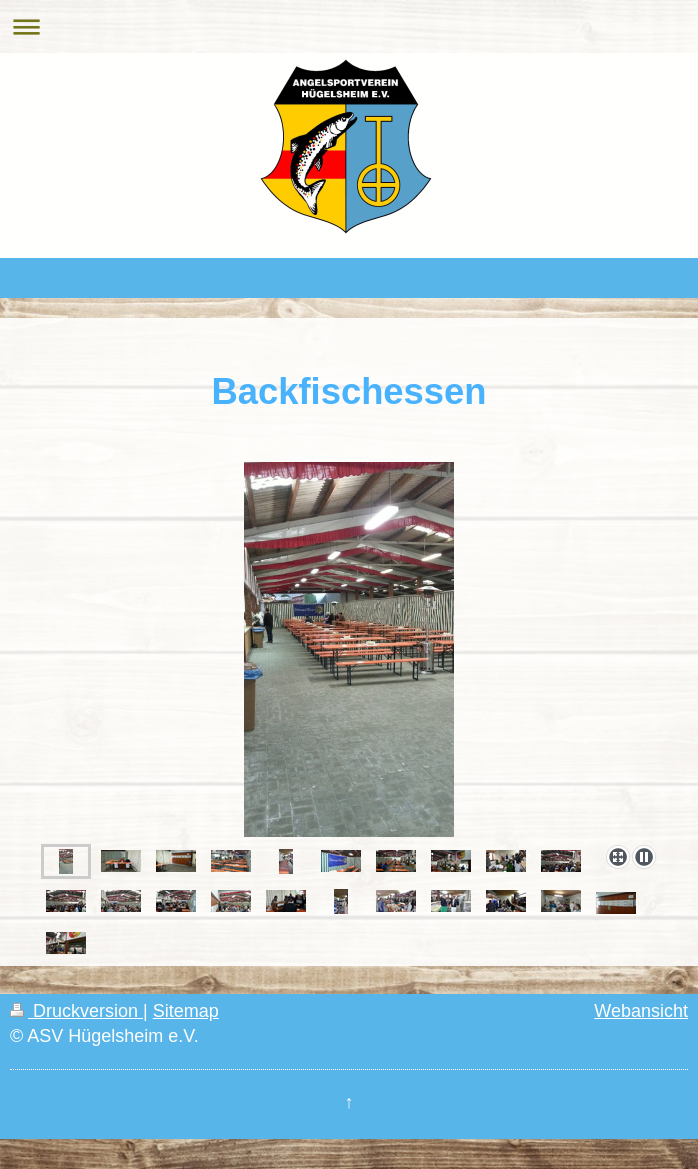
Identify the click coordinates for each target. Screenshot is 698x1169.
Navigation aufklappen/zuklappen (349, 26)
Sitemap (186, 1011)
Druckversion (76, 1011)
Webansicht (641, 1011)
